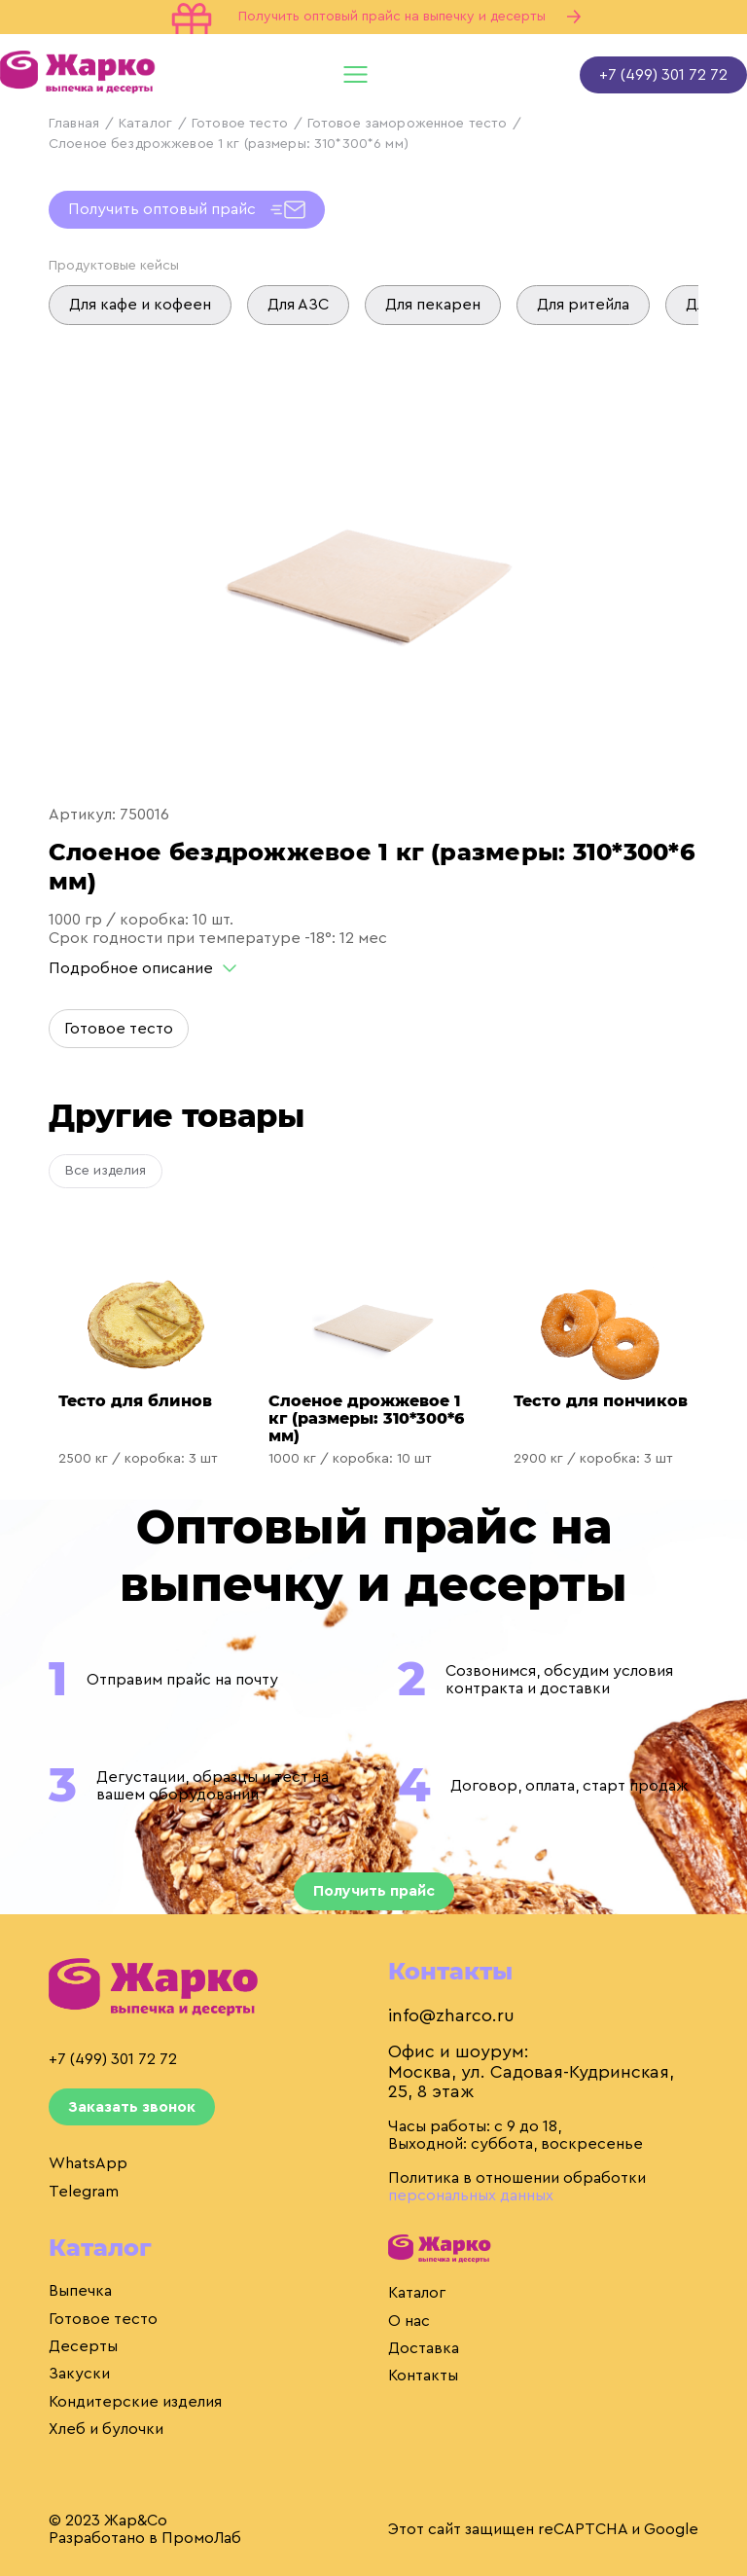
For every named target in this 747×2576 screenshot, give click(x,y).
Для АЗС (298, 304)
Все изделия (105, 1171)
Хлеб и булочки (106, 2429)
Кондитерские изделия (135, 2402)
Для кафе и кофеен (140, 304)
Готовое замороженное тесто (407, 123)
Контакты (423, 2375)
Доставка (423, 2348)
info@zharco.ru (451, 2015)
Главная (74, 123)
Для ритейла (583, 304)
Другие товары (176, 1116)
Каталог (145, 123)
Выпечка (80, 2291)
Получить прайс (374, 1891)
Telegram (84, 2191)
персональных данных (470, 2195)
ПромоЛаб (201, 2538)
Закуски (79, 2373)
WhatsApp (88, 2163)
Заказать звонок (132, 2107)
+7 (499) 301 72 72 (663, 75)
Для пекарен (432, 304)
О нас (409, 2321)
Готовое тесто (240, 123)
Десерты (83, 2346)
